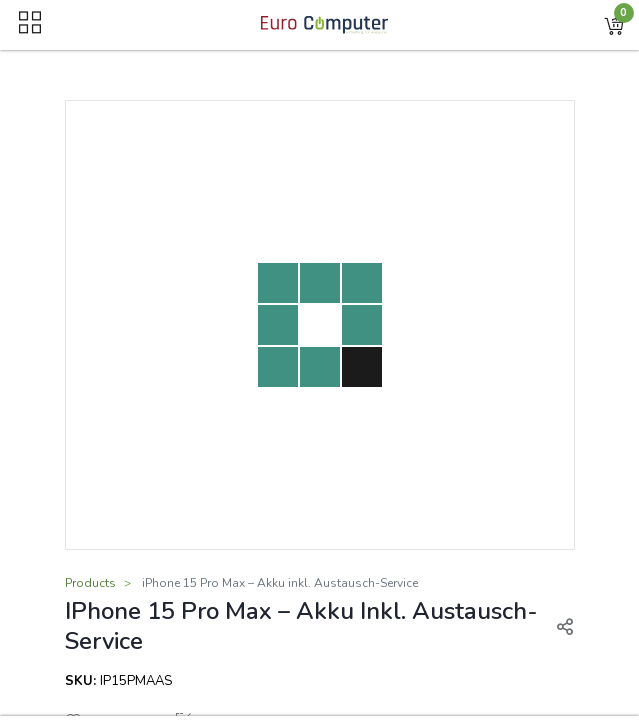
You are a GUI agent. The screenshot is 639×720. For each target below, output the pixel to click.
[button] (614, 25)
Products (90, 583)
